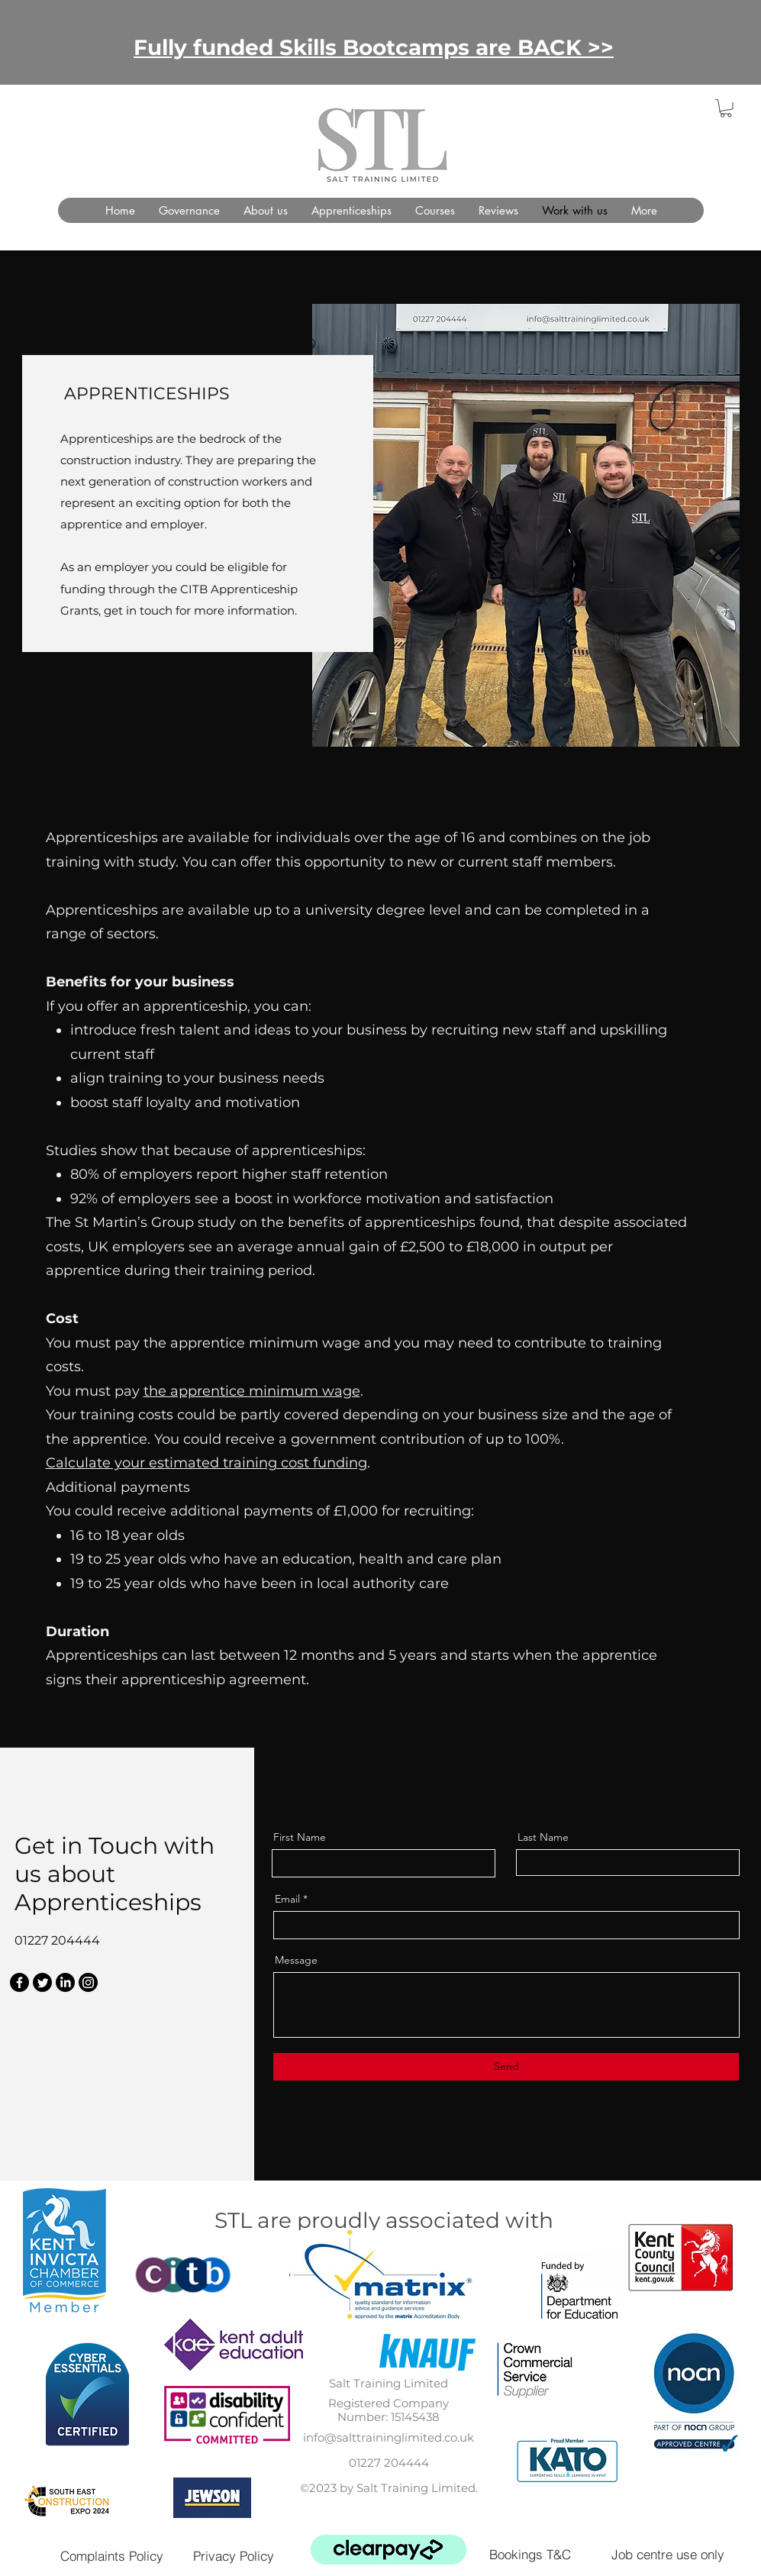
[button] (726, 108)
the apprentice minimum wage (251, 1391)
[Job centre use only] (668, 2554)
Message (296, 1960)
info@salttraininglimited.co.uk (388, 2437)
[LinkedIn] (65, 1982)
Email (287, 1898)
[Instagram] (88, 1982)
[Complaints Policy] (112, 2556)
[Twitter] (42, 1982)
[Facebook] (19, 1982)
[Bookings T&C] (530, 2554)
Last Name (543, 1837)
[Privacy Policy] (233, 2556)
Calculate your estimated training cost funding (206, 1462)
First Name (299, 1837)
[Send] (506, 2066)
